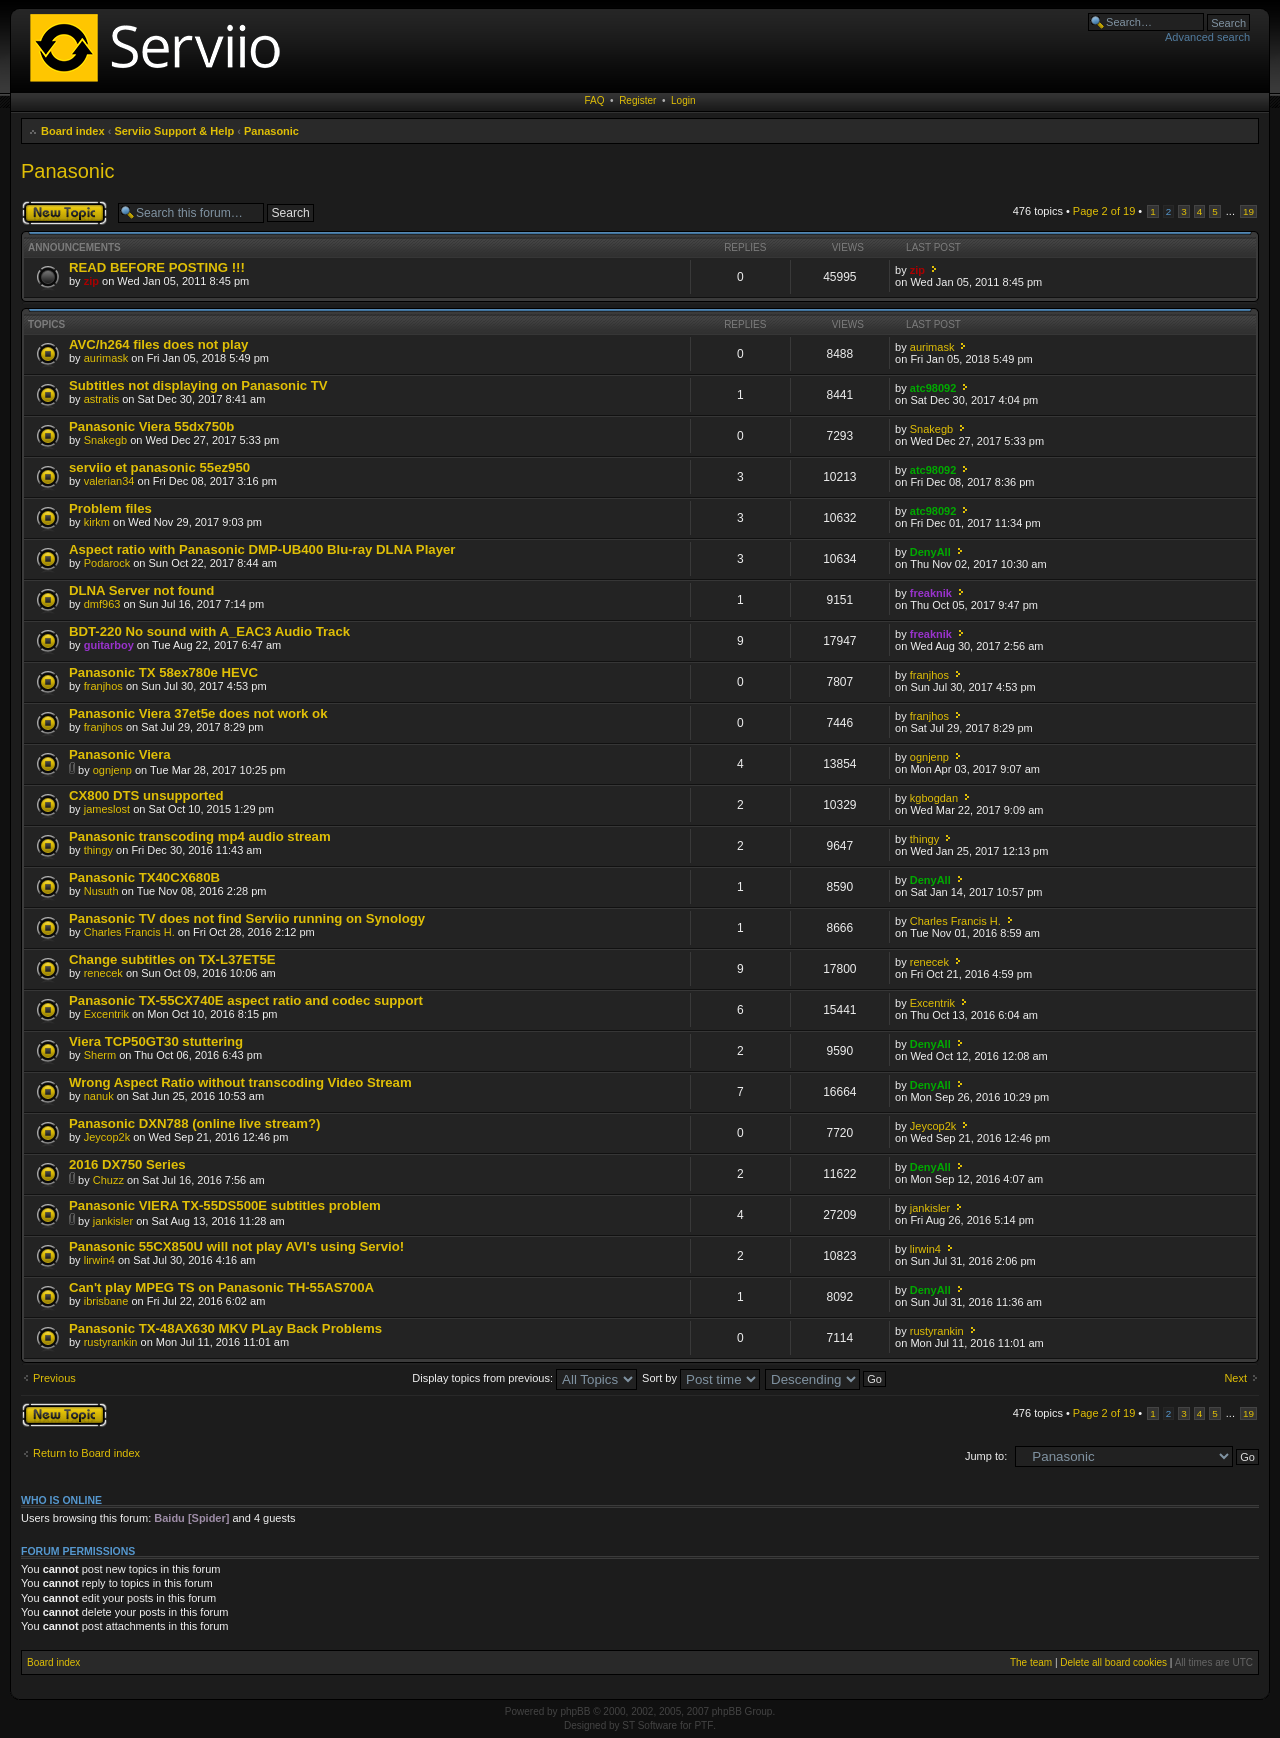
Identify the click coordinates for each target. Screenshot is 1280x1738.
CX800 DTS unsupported (146, 795)
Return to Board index (86, 1453)
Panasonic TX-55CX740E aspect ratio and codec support (246, 1000)
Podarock (107, 563)
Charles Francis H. (129, 932)
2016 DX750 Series (127, 1164)
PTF (703, 1725)
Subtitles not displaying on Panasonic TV (198, 385)
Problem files (110, 508)
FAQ (595, 100)
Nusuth (101, 891)
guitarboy (109, 645)
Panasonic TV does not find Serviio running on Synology (247, 918)
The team (1031, 1662)
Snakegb (105, 440)
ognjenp (112, 770)
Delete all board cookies (1113, 1662)
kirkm (97, 522)
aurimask (106, 358)
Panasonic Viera (120, 754)
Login (683, 100)
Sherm (100, 1055)
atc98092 (933, 388)
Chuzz (108, 1180)
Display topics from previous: (524, 1378)
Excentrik (106, 1014)
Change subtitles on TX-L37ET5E (172, 959)
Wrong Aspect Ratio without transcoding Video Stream (240, 1082)
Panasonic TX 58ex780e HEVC (163, 672)
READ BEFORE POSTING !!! (157, 267)
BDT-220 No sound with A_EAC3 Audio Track (209, 631)
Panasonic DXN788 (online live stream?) (194, 1123)
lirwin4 (99, 1260)
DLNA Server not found (141, 590)
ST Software (649, 1725)
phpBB (575, 1711)
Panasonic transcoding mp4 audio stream (200, 836)
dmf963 (102, 604)
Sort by (701, 1378)
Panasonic (271, 131)
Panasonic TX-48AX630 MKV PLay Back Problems (225, 1328)
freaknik (931, 593)
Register (637, 100)
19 (1248, 211)
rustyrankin (111, 1342)
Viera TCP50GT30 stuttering (156, 1041)
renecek (103, 973)
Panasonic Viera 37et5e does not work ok (198, 713)
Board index (73, 131)
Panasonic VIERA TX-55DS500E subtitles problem (225, 1205)
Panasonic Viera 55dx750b (151, 426)
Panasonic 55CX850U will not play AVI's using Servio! (236, 1246)
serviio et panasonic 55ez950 (159, 467)
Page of (1104, 211)
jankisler (113, 1221)
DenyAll (930, 552)
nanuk (99, 1096)
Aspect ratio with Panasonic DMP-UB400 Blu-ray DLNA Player (262, 549)
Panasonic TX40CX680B (144, 877)
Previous (54, 1378)
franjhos (103, 686)
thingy (98, 850)
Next (1235, 1378)
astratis (101, 399)
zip (91, 281)
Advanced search (1207, 37)
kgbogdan (934, 798)
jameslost (107, 809)
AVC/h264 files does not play (158, 344)
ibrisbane (106, 1301)
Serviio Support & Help (174, 131)
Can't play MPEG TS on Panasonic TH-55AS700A (221, 1287)
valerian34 (109, 481)
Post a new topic (64, 213)
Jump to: (986, 1456)
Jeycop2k (107, 1137)
